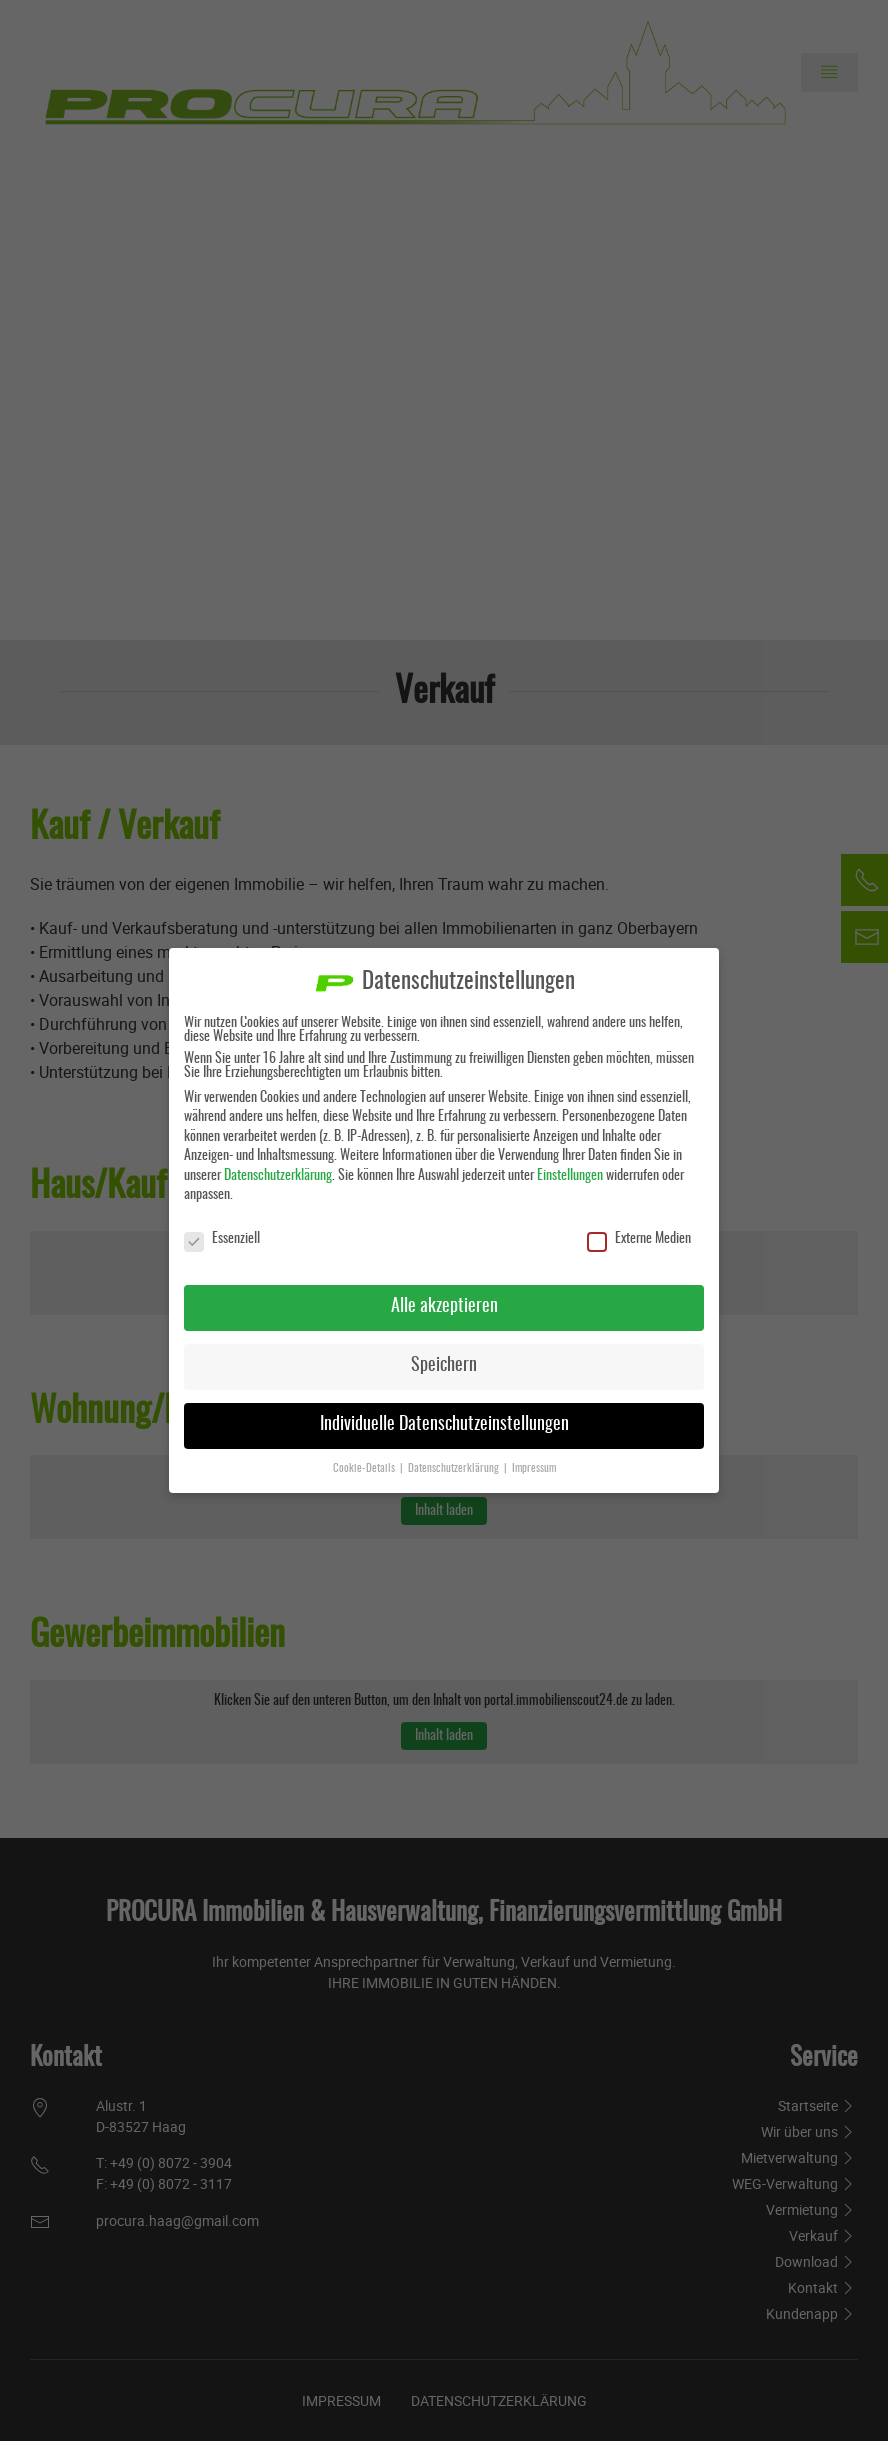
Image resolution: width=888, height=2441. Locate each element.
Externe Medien (639, 1239)
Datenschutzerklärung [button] (455, 1468)
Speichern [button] (444, 1365)
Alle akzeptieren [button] (444, 1306)
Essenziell (222, 1239)
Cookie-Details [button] (365, 1468)
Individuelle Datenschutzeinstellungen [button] (444, 1424)
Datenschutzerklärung (278, 1175)
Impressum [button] (534, 1468)
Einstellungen (570, 1175)
